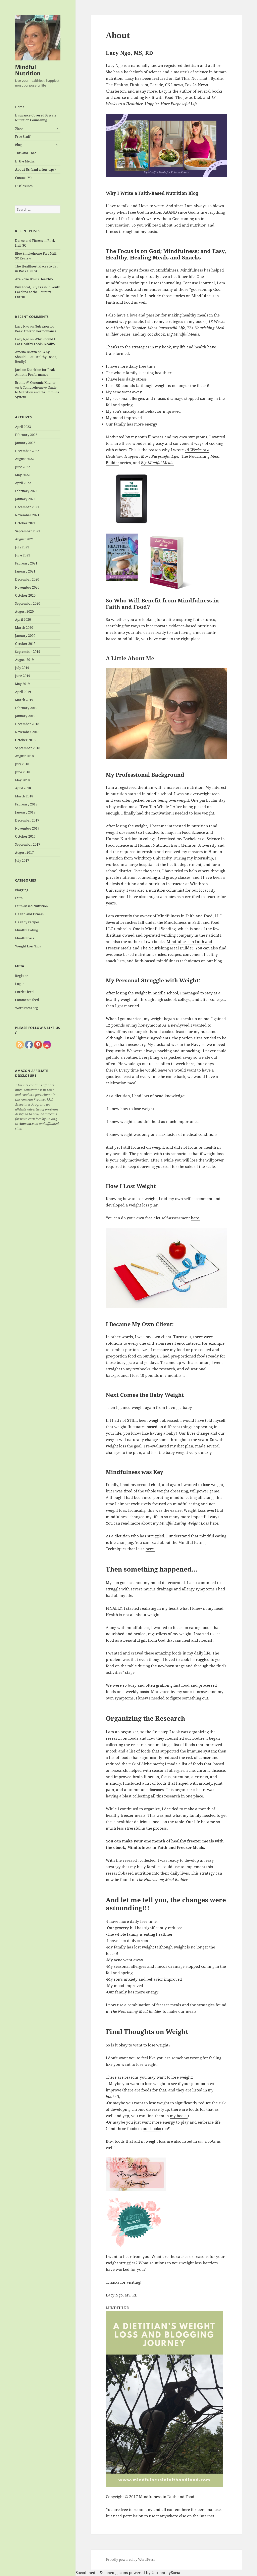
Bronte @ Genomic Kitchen (35, 382)
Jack (18, 369)
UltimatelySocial (167, 2572)
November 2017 (27, 828)
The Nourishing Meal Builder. (167, 948)
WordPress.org (26, 1008)
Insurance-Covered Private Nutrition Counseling (35, 117)
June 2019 (22, 676)
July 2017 (22, 860)
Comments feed (27, 1000)
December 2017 (27, 820)
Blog (18, 145)
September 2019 (27, 651)
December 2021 (27, 507)
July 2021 (22, 547)
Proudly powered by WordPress (130, 2559)
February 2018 (26, 804)
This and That (25, 153)
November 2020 (27, 587)
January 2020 (25, 635)
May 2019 (22, 684)
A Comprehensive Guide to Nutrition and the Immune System (37, 392)
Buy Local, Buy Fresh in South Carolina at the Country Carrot (37, 292)
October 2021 (25, 523)
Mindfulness (24, 938)
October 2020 (25, 595)
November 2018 (27, 732)
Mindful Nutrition (28, 70)
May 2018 (22, 780)
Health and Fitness (29, 914)
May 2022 (22, 475)
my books (179, 2115)
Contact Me (23, 178)
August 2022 (24, 459)
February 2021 (26, 563)
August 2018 (24, 756)
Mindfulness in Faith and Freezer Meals (165, 1847)
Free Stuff (22, 136)
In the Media (25, 161)
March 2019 (24, 700)
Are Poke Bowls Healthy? (34, 279)
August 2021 (24, 539)
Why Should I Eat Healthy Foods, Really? (36, 357)
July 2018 (22, 764)
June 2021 (22, 555)
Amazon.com (28, 1124)
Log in (19, 984)
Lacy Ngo (22, 326)
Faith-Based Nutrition (31, 906)
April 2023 (23, 427)
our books (152, 2128)
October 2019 (25, 643)
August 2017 (24, 852)
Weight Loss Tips (28, 946)
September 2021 (27, 531)
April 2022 (23, 483)
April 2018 (23, 788)
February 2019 (26, 708)
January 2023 (25, 443)
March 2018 (24, 796)
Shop (19, 128)
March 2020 (24, 627)
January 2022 (25, 499)
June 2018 (22, 772)
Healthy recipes (27, 922)
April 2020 (23, 619)
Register (21, 976)
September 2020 (27, 603)
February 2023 (26, 435)
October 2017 (25, 836)
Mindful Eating (26, 930)
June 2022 (22, 467)
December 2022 (27, 451)
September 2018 (27, 748)
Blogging (21, 890)
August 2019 (24, 659)
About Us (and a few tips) (35, 169)
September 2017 (27, 844)
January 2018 (25, 812)
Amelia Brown (26, 352)
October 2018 (25, 740)
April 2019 (23, 692)
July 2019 (22, 667)
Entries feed (24, 992)
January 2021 (25, 571)
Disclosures (24, 186)
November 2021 (27, 515)
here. (195, 1218)
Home (19, 107)
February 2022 (26, 491)
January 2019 (25, 716)
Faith (19, 898)
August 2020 (24, 611)
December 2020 (27, 579)
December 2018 (27, 724)
